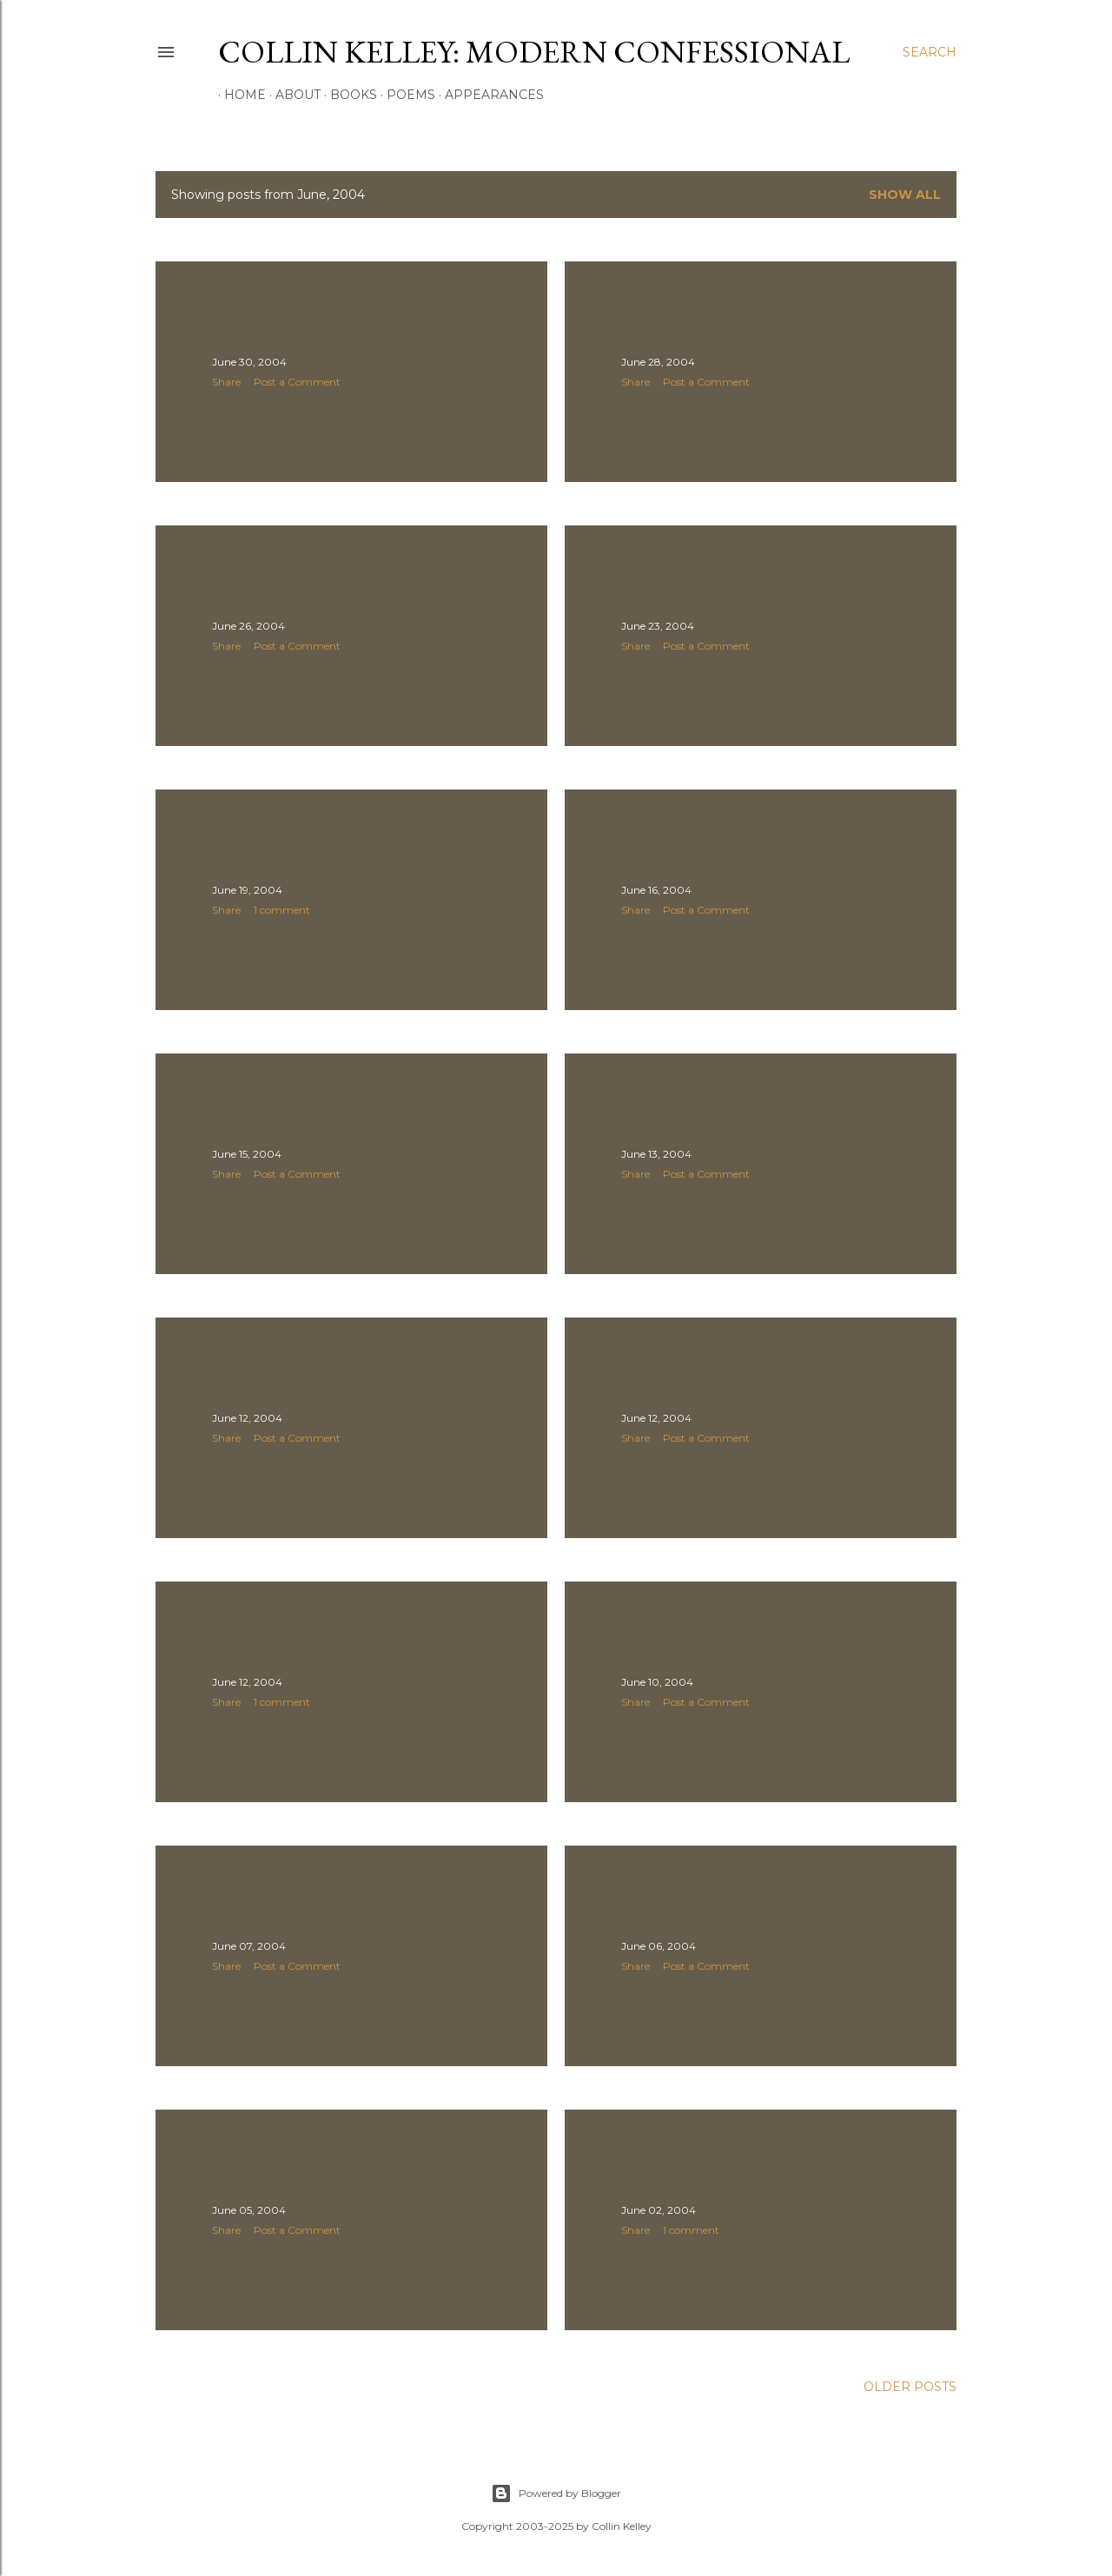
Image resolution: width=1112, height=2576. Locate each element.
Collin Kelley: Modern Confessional (534, 51)
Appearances (488, 94)
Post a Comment (297, 381)
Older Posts (910, 2386)
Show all (905, 194)
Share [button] (226, 381)
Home (239, 94)
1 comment (282, 909)
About (291, 94)
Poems (405, 94)
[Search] (929, 52)
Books (347, 94)
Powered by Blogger (556, 2493)
